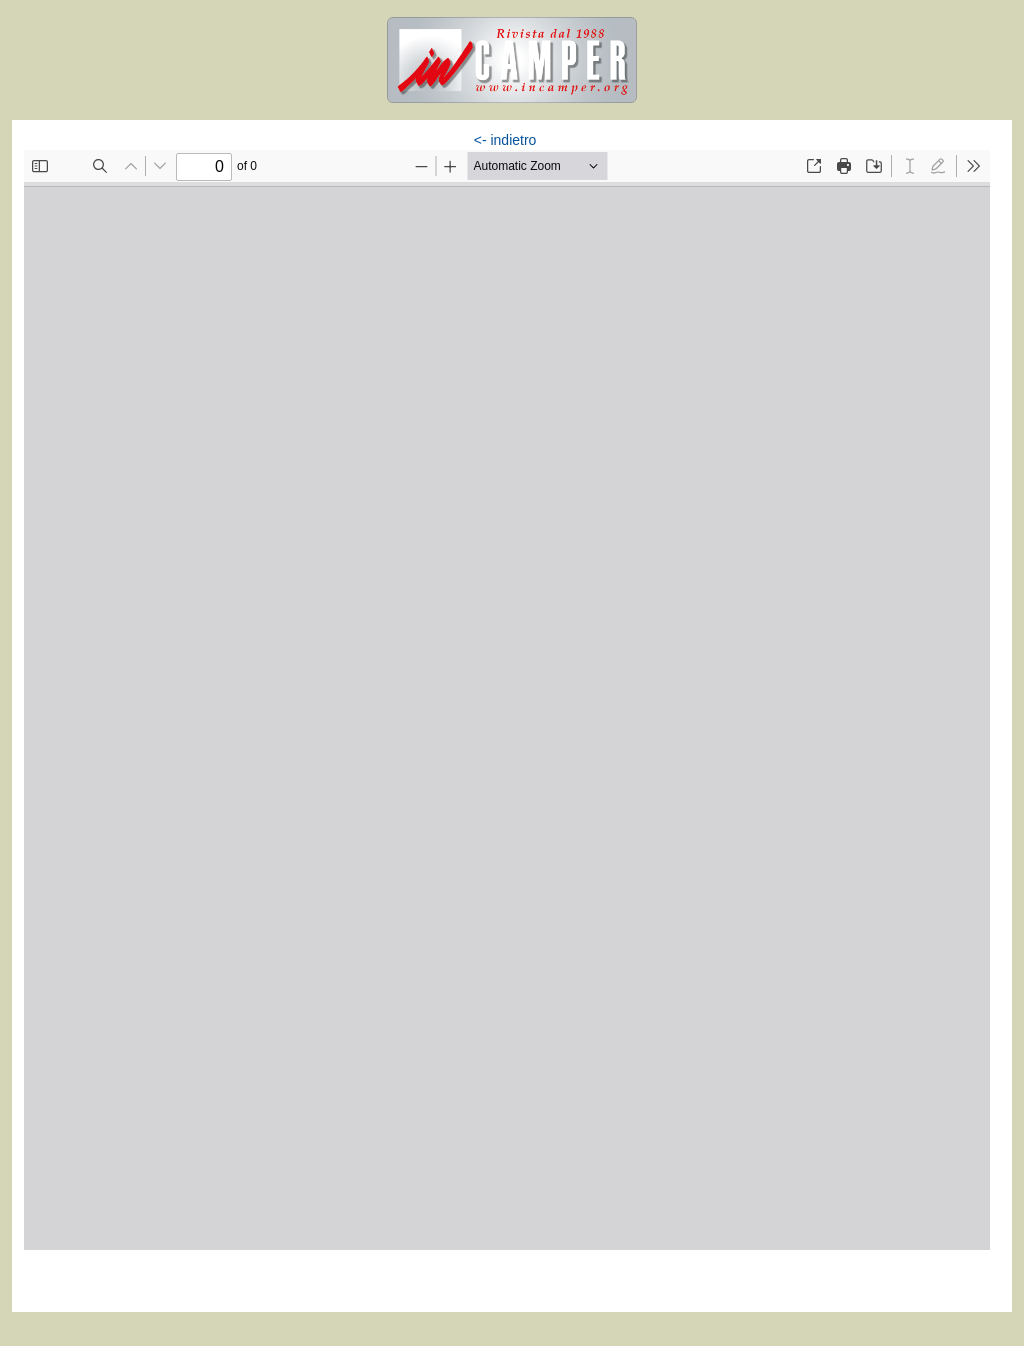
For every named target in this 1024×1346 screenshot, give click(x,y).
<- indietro (505, 140)
